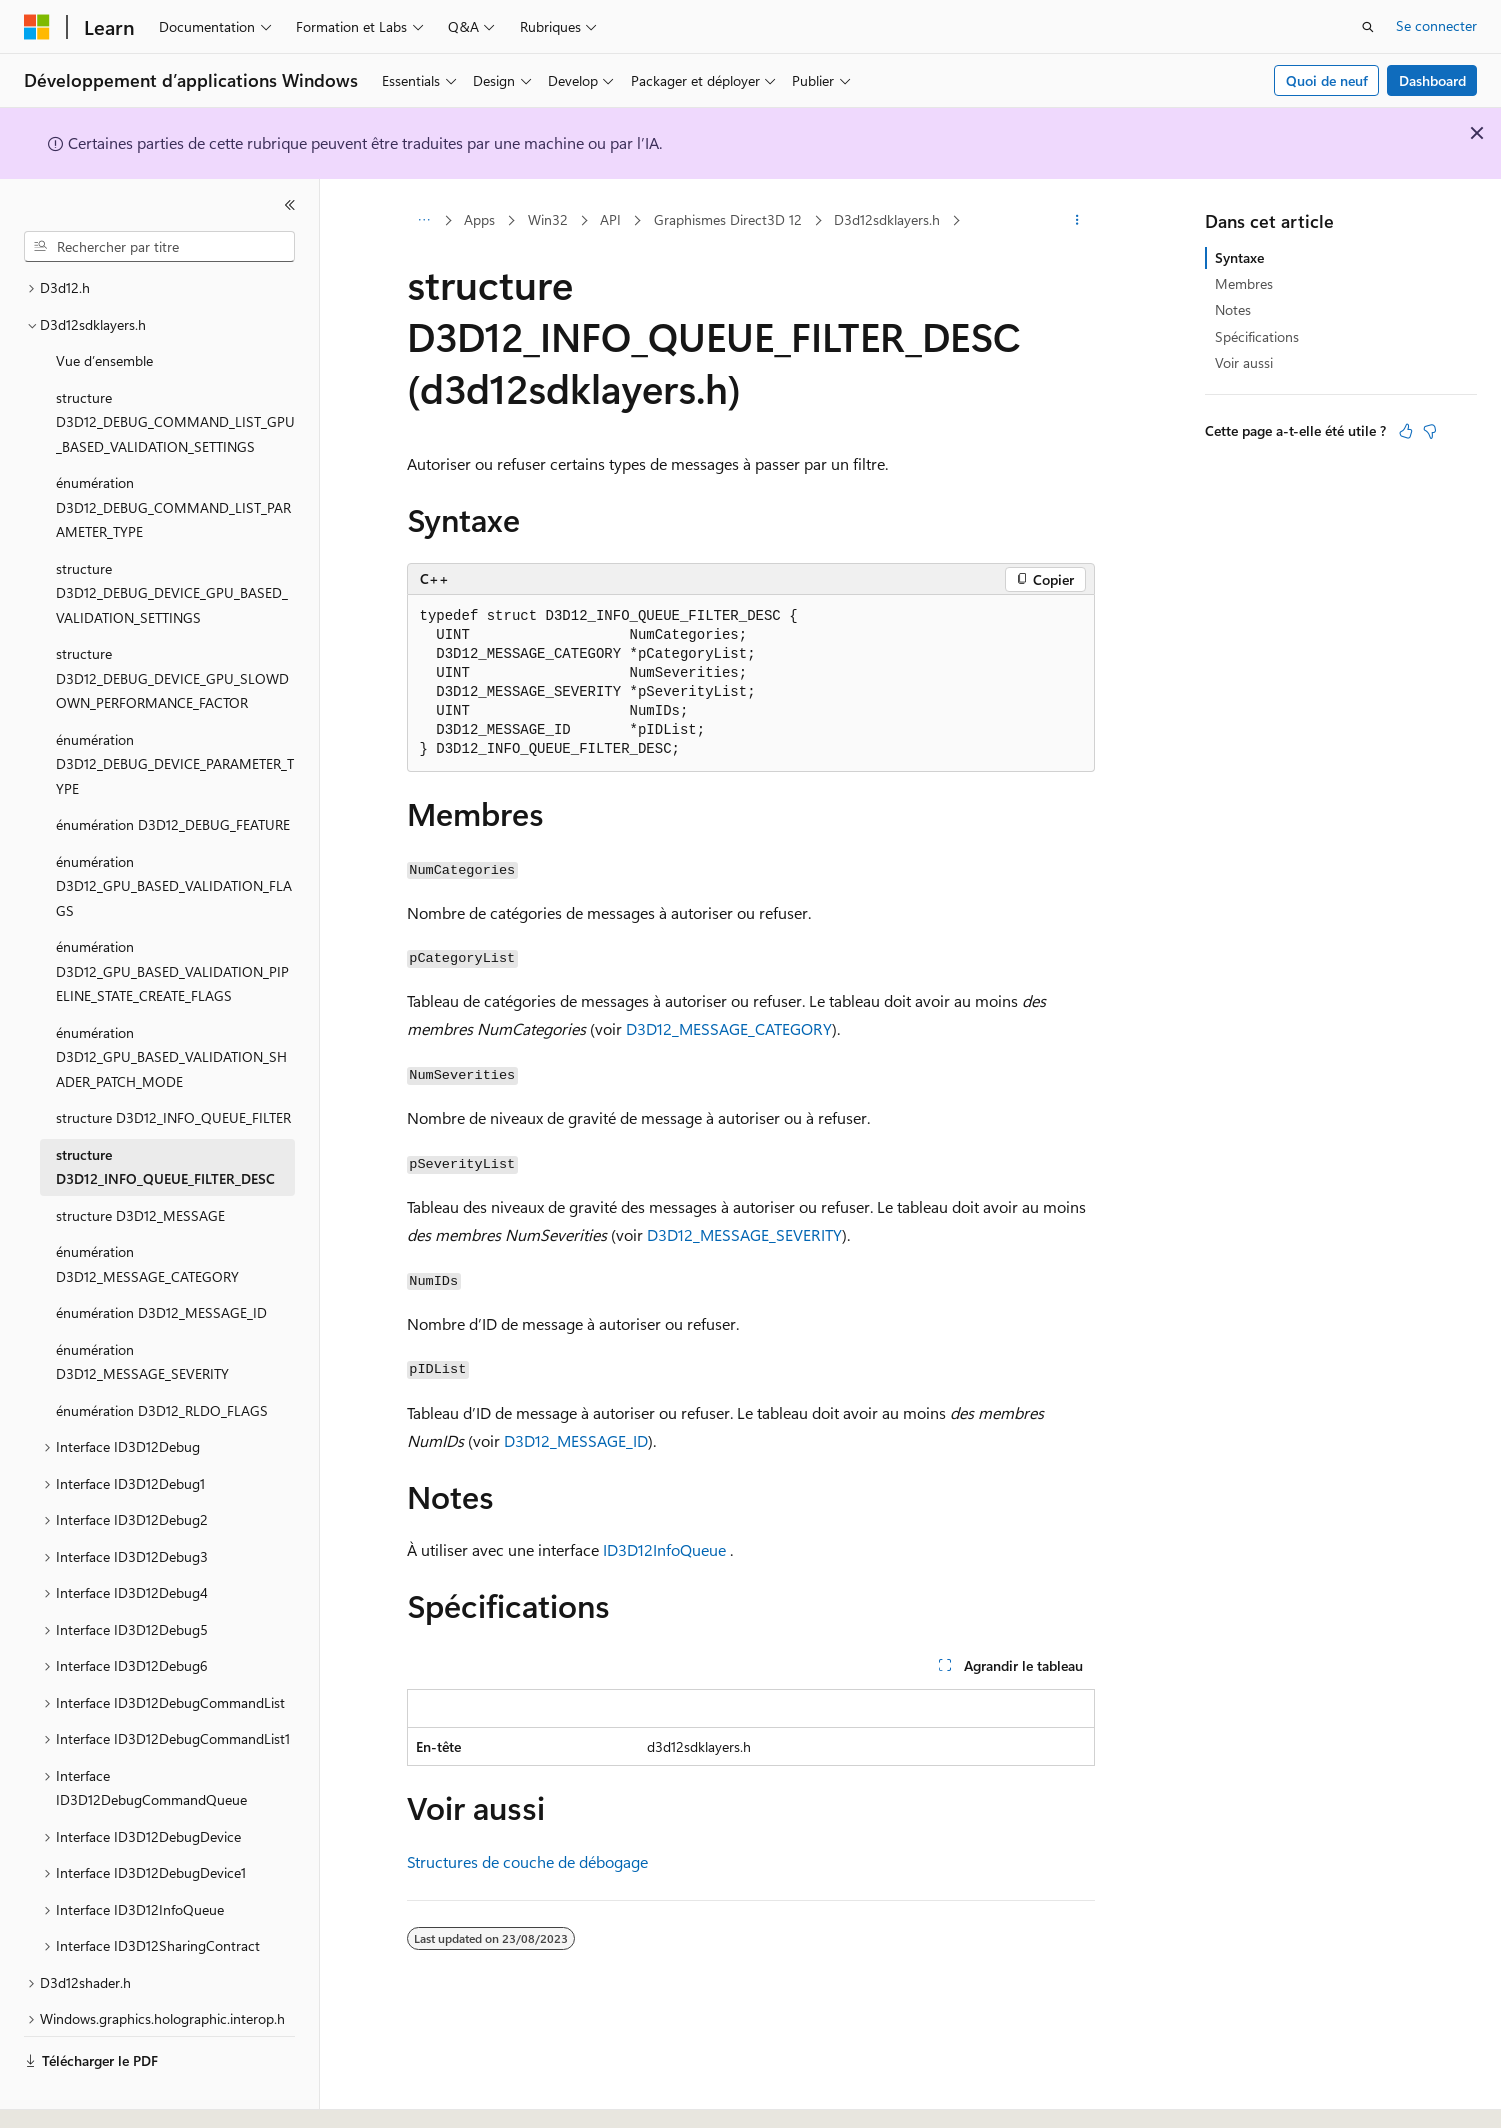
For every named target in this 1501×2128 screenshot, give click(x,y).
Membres (1244, 283)
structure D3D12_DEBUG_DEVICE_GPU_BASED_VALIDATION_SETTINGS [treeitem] (172, 538)
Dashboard (1432, 80)
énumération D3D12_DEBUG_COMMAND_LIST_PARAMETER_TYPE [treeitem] (173, 452)
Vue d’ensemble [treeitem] (104, 305)
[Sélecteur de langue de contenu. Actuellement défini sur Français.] (69, 2095)
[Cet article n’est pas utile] (1430, 431)
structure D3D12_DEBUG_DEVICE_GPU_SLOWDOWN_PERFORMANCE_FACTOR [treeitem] (172, 623)
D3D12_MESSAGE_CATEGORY (729, 1028)
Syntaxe (1239, 257)
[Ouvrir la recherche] (1368, 27)
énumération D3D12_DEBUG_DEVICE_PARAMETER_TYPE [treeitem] (175, 709)
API (610, 219)
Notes (1233, 309)
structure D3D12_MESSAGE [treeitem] (140, 1160)
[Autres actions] (1076, 221)
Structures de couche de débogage (527, 1861)
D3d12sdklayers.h (887, 219)
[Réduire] (290, 205)
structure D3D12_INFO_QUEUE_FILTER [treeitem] (173, 1062)
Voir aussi (1244, 362)
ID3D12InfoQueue (664, 1549)
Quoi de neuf (1327, 80)
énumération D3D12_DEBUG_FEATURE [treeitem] (173, 769)
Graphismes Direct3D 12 (728, 219)
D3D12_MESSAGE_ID (576, 1440)
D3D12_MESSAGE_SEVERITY (744, 1234)
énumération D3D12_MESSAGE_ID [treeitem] (161, 1257)
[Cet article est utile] (1406, 431)
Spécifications (1257, 336)
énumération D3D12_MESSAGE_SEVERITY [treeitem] (142, 1307)
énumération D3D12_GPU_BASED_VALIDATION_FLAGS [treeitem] (174, 831)
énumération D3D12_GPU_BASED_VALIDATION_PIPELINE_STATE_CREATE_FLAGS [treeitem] (172, 916)
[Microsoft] (37, 27)
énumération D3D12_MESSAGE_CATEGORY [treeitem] (147, 1209)
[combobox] (159, 247)
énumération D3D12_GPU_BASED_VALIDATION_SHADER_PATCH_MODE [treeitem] (171, 1002)
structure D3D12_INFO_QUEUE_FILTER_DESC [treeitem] (165, 1112)
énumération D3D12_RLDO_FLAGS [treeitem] (162, 1355)
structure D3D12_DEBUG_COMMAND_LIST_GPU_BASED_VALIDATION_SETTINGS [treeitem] (175, 367)
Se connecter (1436, 25)
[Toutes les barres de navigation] (424, 221)
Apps (479, 219)
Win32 (548, 219)
